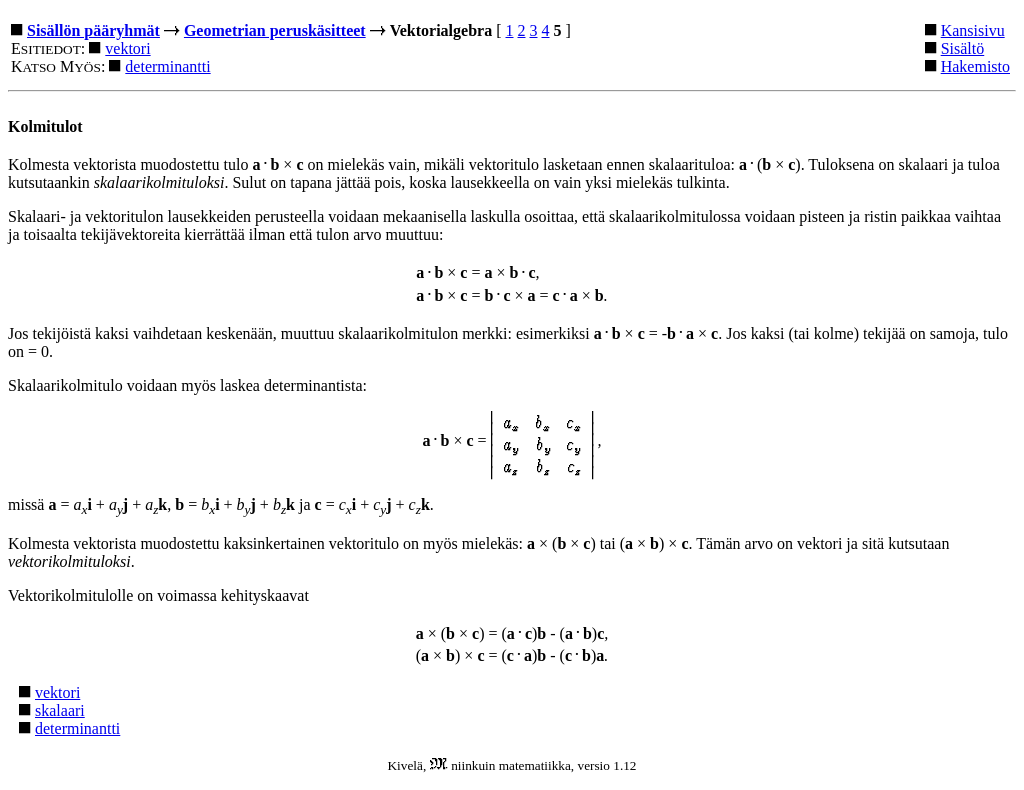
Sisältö (963, 48)
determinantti (167, 66)
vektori (127, 48)
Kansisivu (973, 30)
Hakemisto (975, 66)
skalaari (60, 710)
